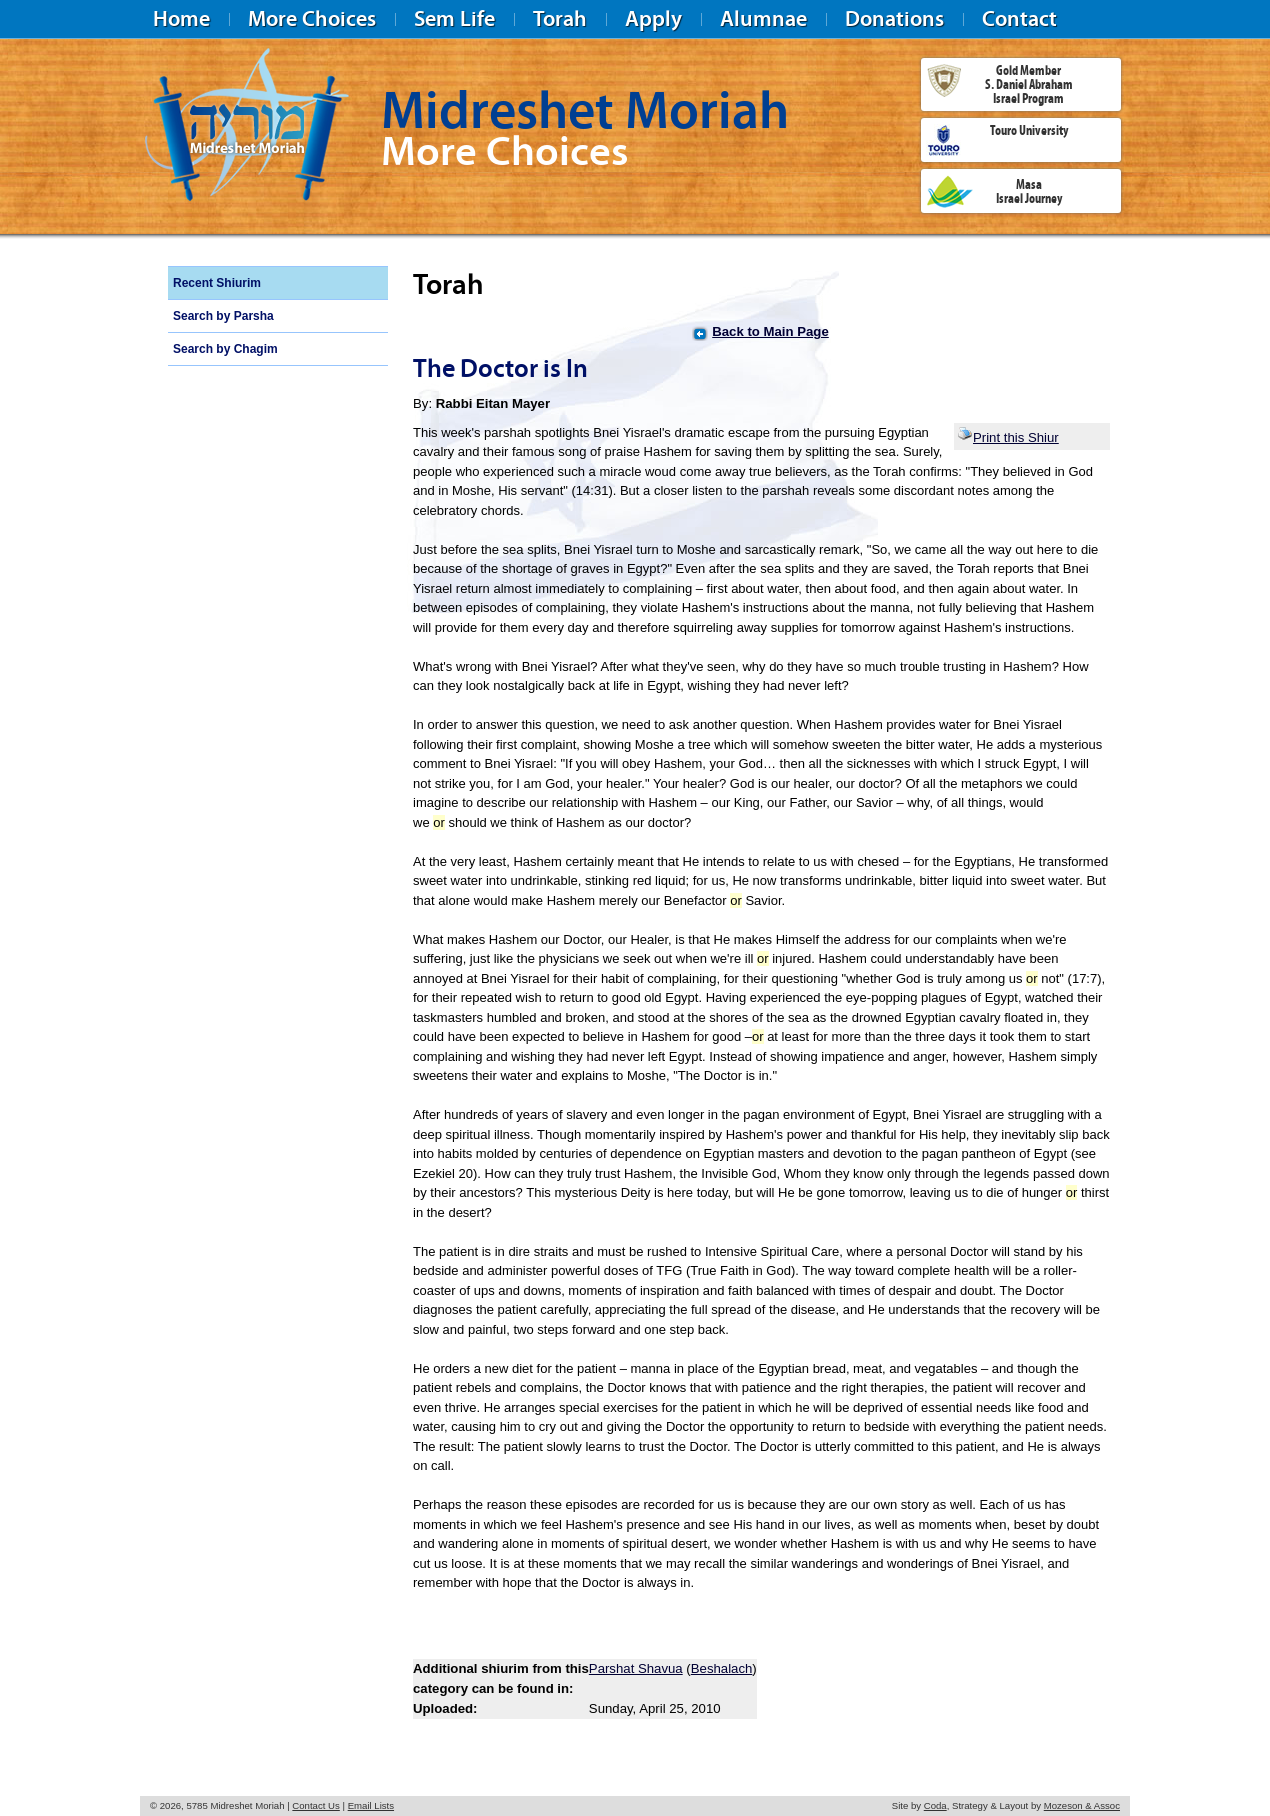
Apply (653, 18)
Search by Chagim (225, 349)
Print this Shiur (1008, 437)
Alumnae (763, 18)
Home (181, 18)
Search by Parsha (223, 316)
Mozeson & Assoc (1082, 1805)
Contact (1019, 18)
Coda (935, 1805)
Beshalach (722, 1668)
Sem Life (454, 18)
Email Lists (371, 1805)
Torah (560, 18)
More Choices (312, 18)
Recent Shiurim (217, 283)
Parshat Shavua (636, 1668)
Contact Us (315, 1805)
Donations (894, 18)
